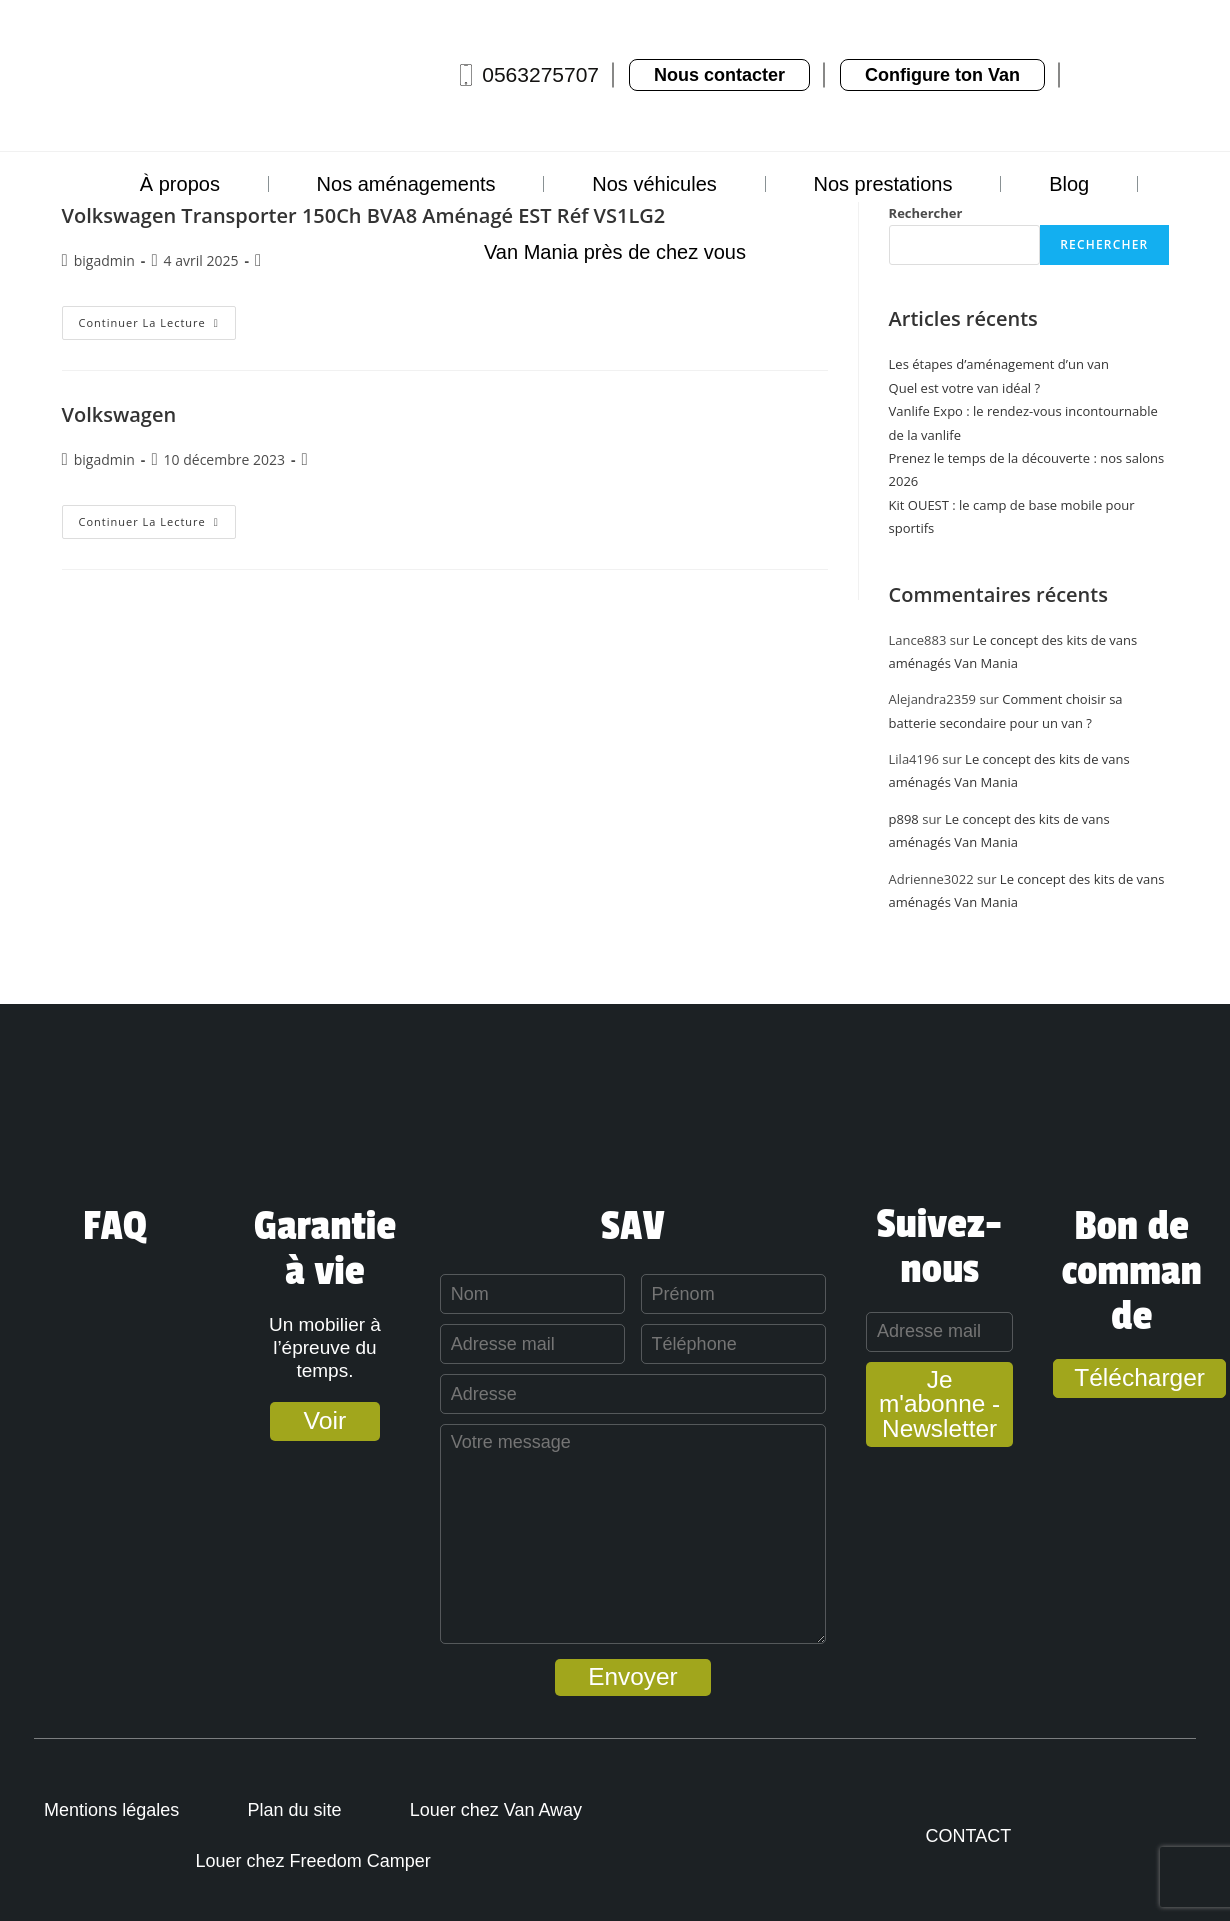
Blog (1069, 184)
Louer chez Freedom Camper (317, 1861)
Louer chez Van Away (503, 1810)
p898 (904, 819)
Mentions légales (113, 1810)
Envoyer (615, 1677)
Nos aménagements (406, 184)
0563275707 (540, 74)
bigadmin (104, 459)
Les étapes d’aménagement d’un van (999, 364)
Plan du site (299, 1810)
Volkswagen (119, 414)
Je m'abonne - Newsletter (933, 1394)
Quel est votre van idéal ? (965, 388)
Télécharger (1138, 1378)
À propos (180, 184)
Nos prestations (882, 184)
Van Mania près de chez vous (615, 252)
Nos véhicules (654, 184)
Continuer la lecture (157, 318)
